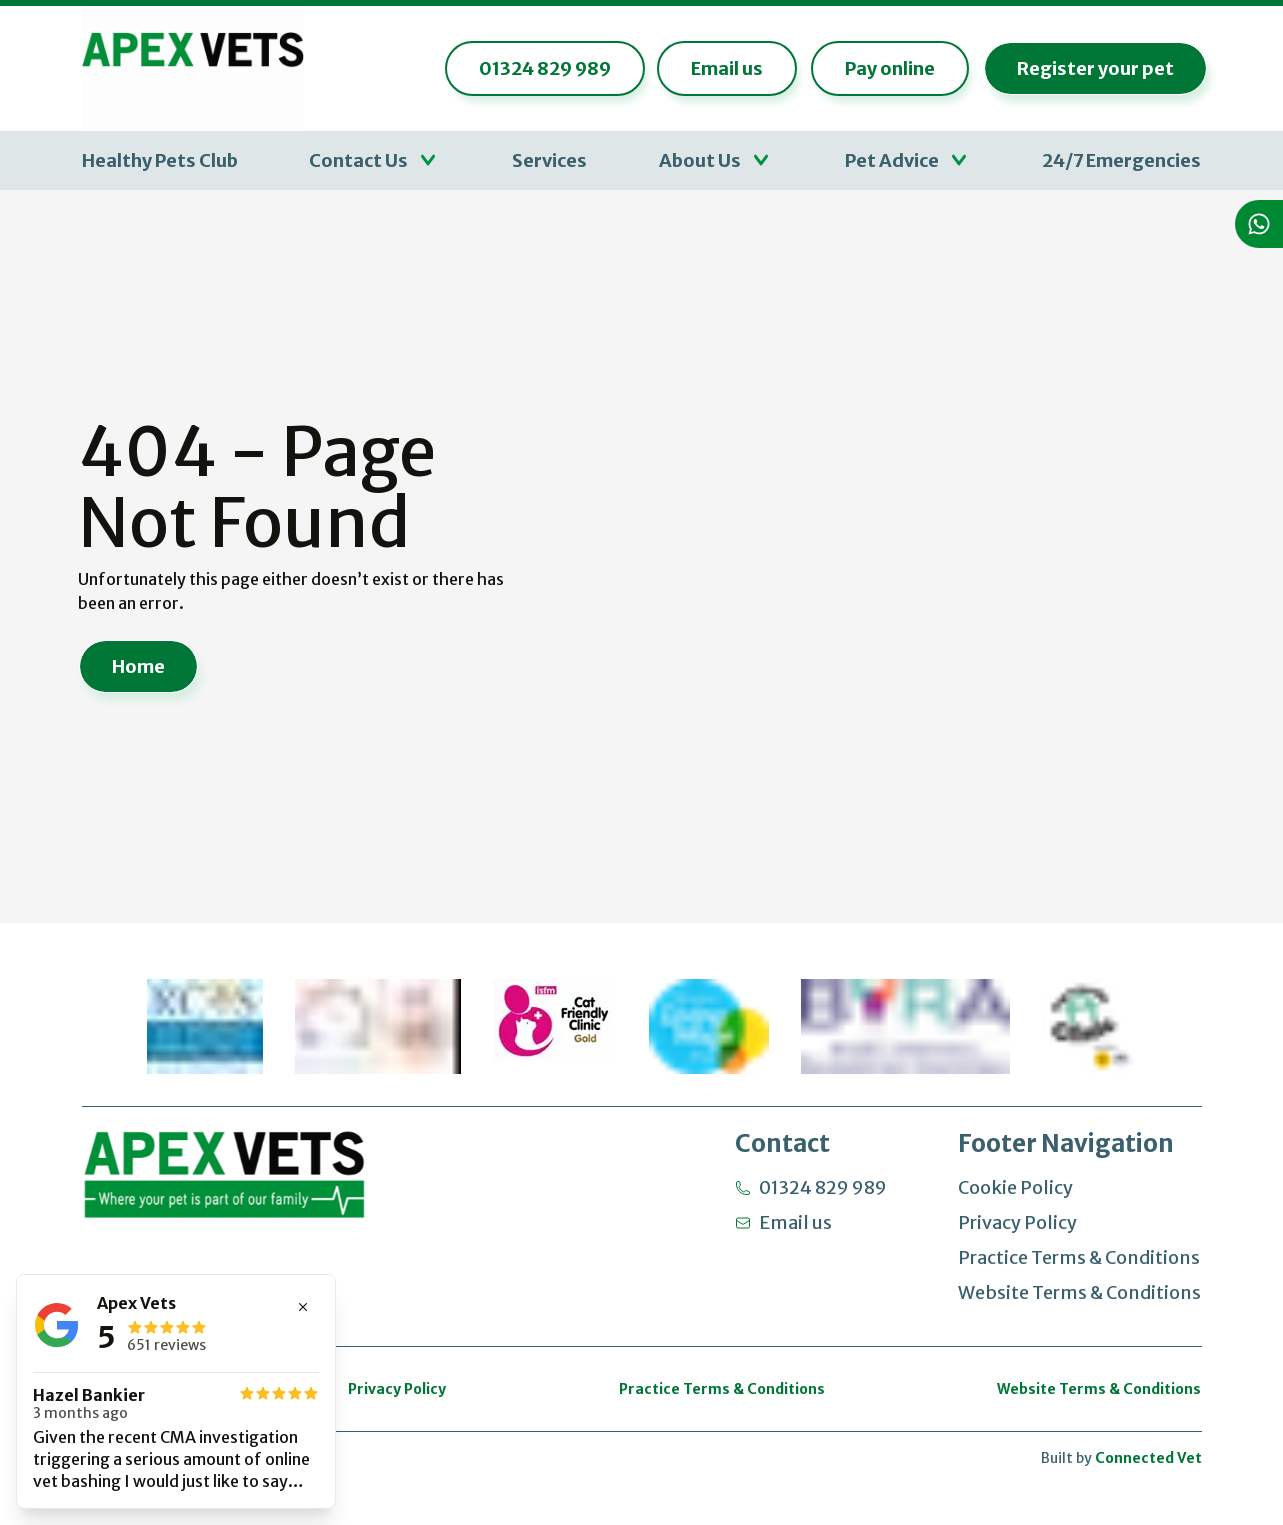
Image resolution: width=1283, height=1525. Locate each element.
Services (549, 162)
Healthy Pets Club (160, 162)
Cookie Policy (1015, 1187)
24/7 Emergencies (1121, 162)
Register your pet (1089, 70)
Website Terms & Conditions (1079, 1292)
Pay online (884, 70)
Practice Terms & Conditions (1079, 1257)
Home (138, 668)
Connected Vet (1148, 1458)
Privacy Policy (1017, 1222)
